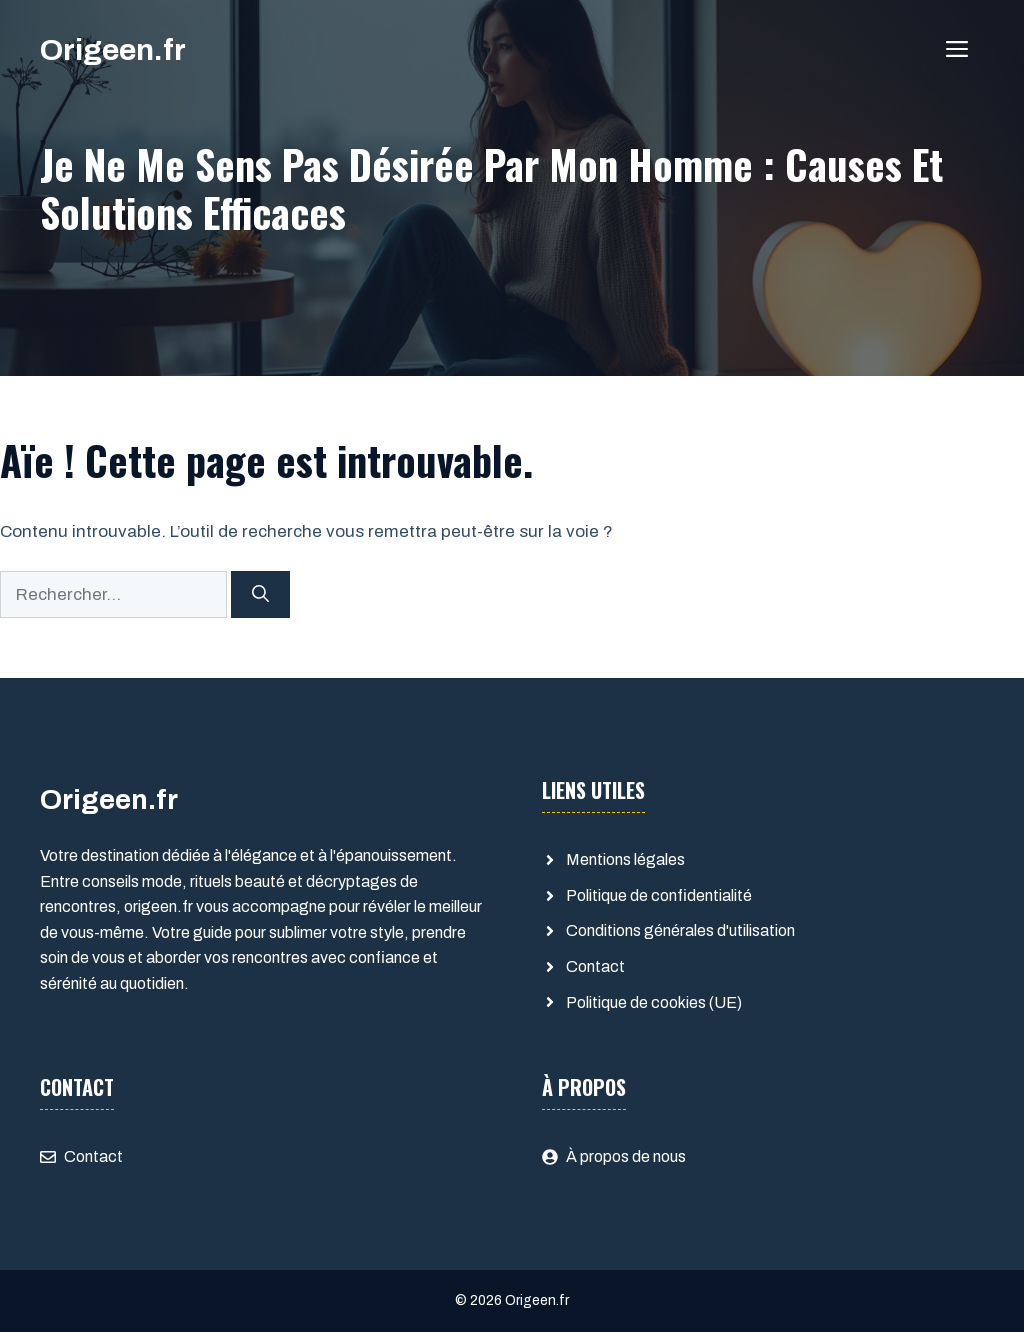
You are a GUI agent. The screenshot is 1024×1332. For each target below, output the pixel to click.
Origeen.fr (113, 50)
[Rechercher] (260, 595)
